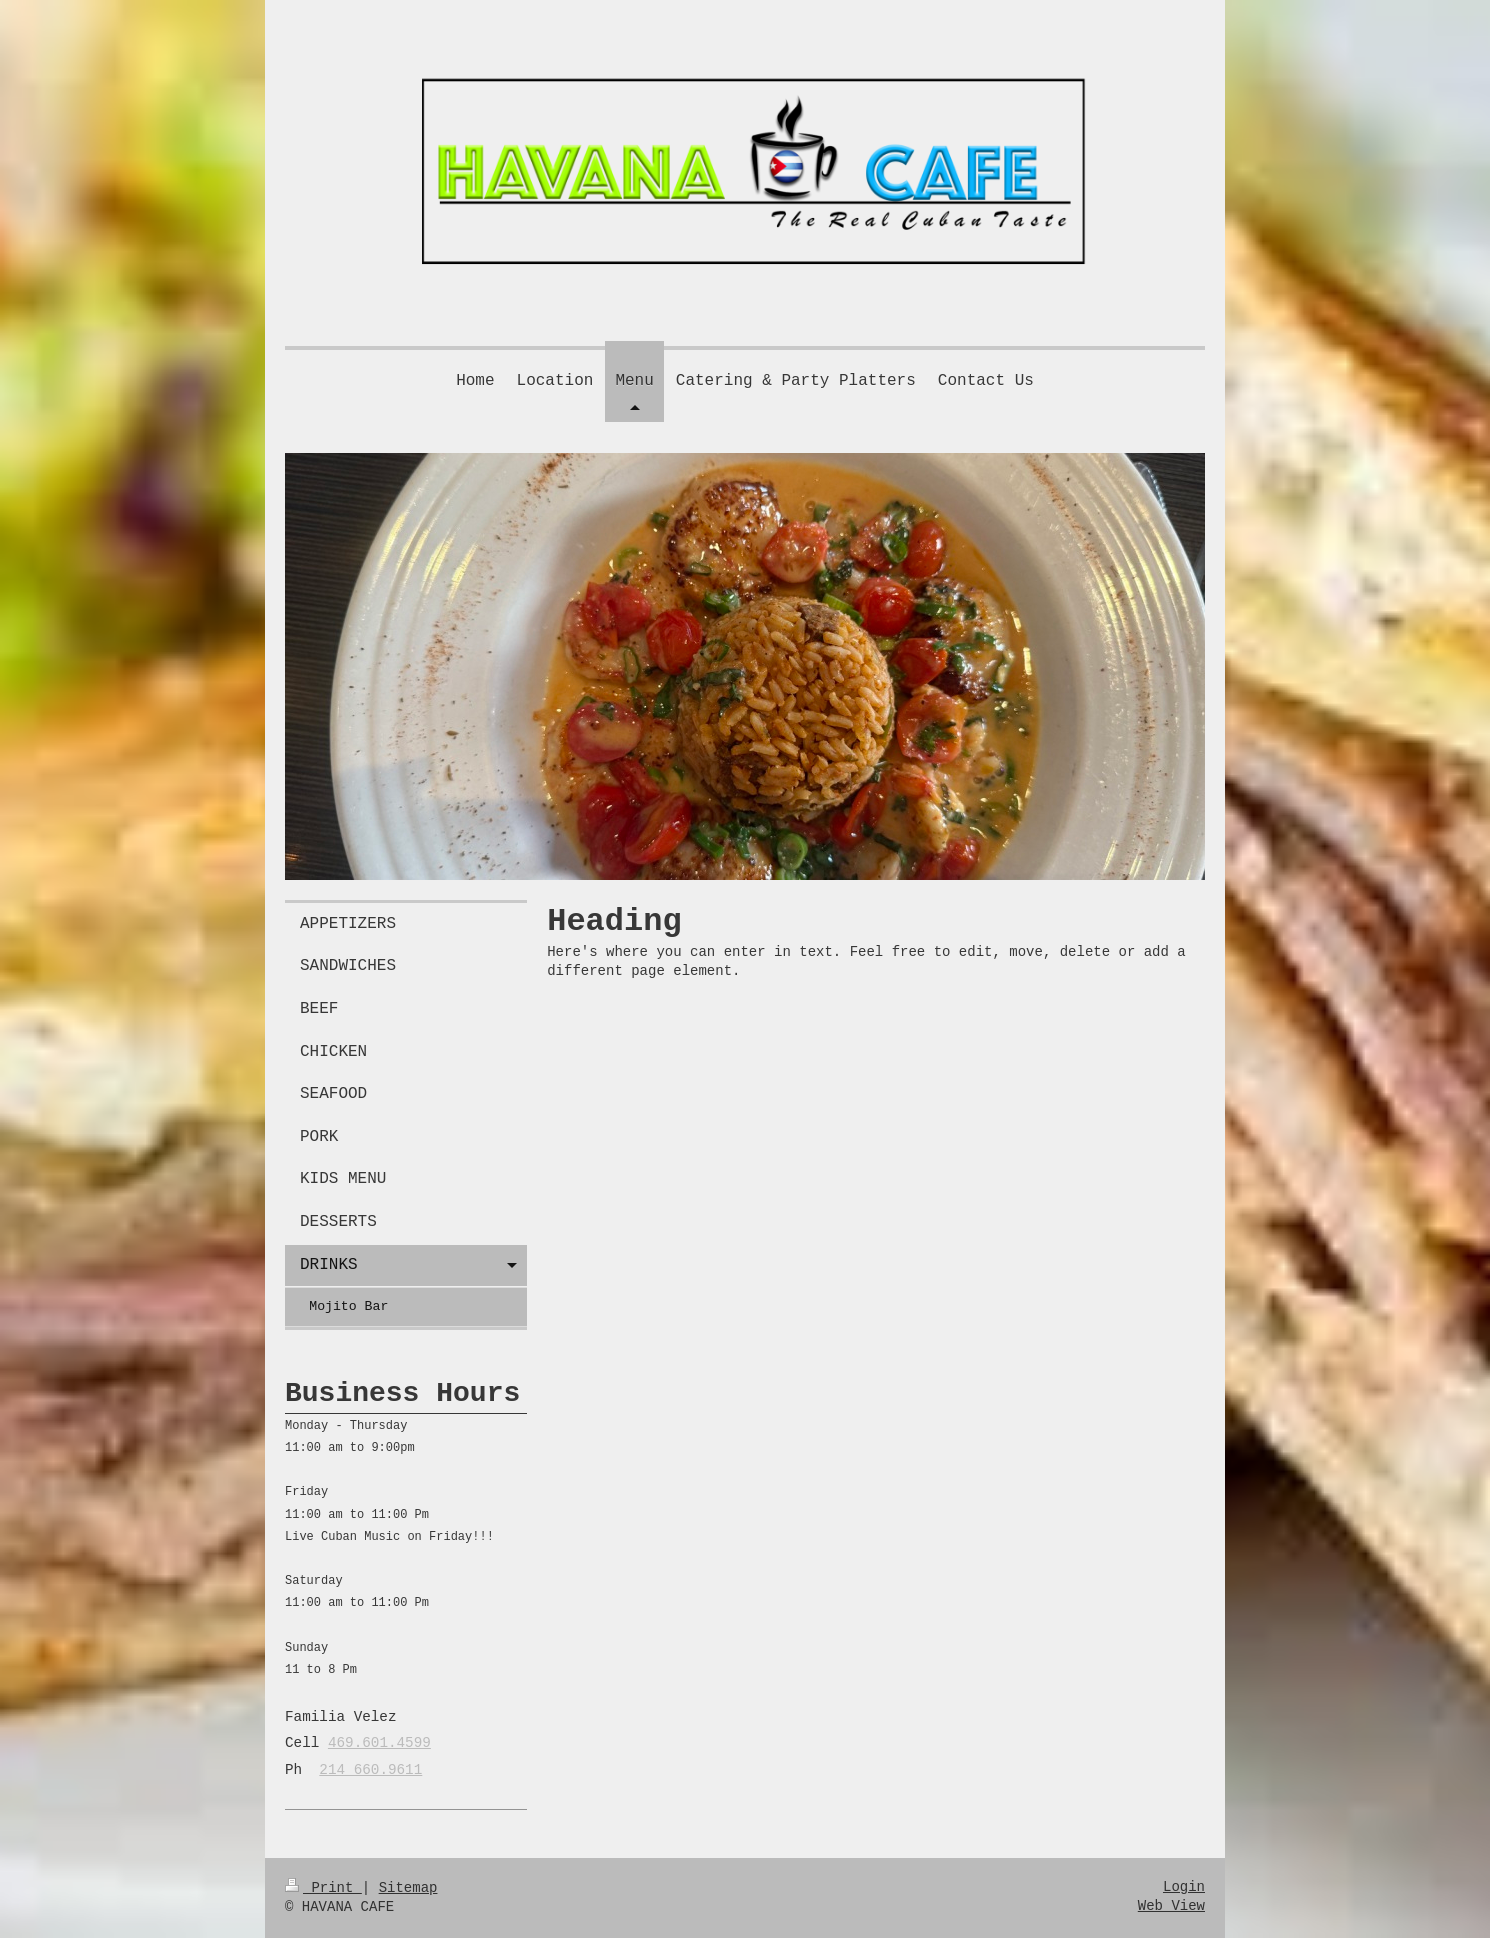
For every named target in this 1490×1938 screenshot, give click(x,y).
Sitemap (408, 1888)
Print (323, 1888)
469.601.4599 (379, 1743)
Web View (1171, 1906)
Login (1184, 1887)
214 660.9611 (370, 1770)
